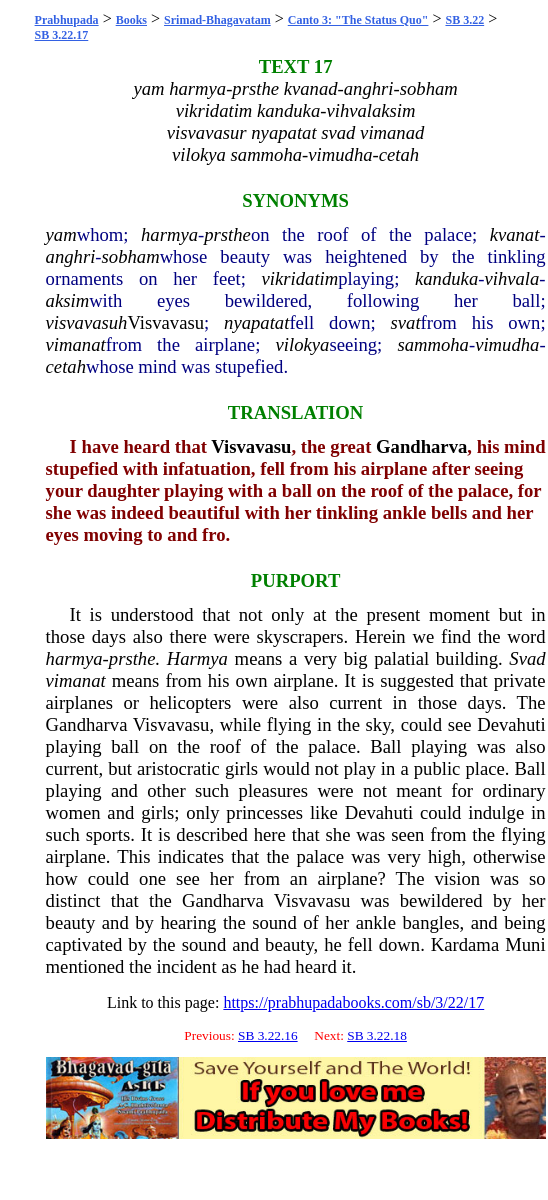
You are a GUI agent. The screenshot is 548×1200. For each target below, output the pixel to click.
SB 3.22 (464, 20)
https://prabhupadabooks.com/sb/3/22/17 (353, 1002)
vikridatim (300, 278)
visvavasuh (87, 322)
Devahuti (511, 724)
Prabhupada (67, 20)
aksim (68, 300)
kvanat (515, 234)
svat (406, 322)
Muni (525, 944)
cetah (66, 366)
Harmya (197, 658)
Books (131, 20)
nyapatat (256, 322)
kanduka (446, 278)
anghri (71, 256)
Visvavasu (165, 322)
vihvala (511, 278)
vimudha (507, 344)
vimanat (76, 344)
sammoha (433, 344)
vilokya (303, 344)
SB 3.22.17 (62, 35)
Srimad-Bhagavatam (217, 20)
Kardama (465, 944)
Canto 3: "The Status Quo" (358, 20)
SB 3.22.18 (377, 1035)
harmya (169, 234)
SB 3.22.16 (268, 1035)
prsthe (227, 234)
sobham (131, 256)
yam (61, 234)
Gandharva (421, 446)
